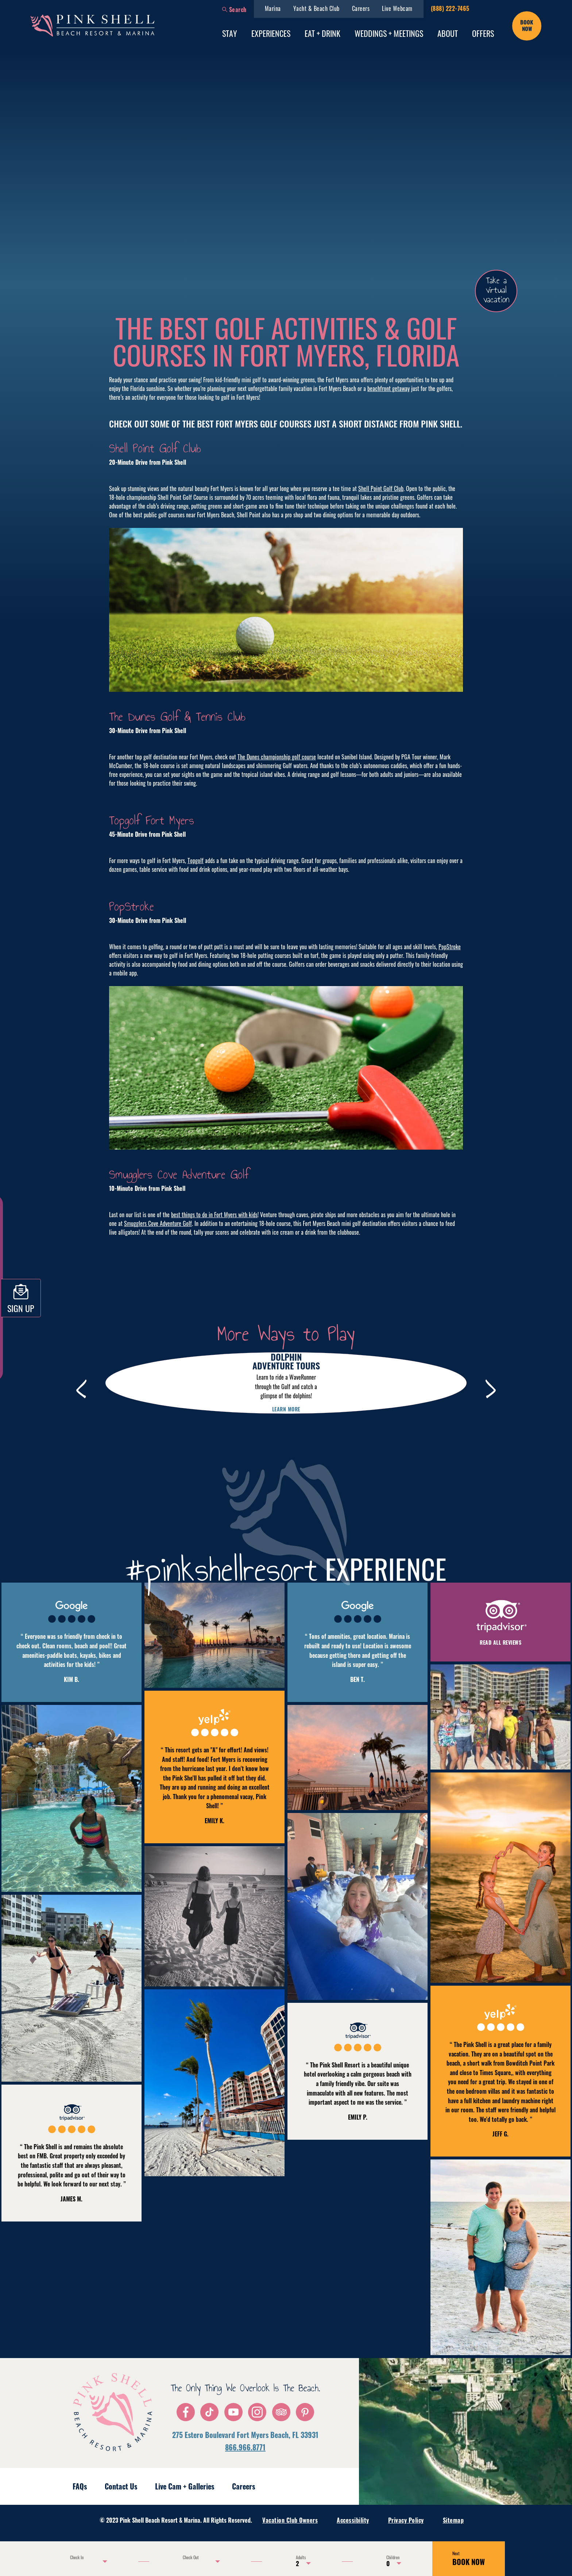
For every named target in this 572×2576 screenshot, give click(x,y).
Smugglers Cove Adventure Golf (158, 1223)
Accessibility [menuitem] (353, 2520)
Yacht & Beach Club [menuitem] (316, 8)
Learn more (286, 1409)
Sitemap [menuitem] (453, 2520)
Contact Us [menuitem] (121, 2486)
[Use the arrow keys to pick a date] (87, 2561)
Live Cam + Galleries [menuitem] (184, 2486)
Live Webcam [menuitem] (397, 8)
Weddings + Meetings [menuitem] (389, 33)
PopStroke (449, 946)
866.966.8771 (245, 2447)
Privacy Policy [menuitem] (406, 2520)
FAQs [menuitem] (80, 2486)
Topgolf (196, 860)
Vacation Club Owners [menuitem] (290, 2520)
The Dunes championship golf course (276, 756)
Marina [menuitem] (273, 8)
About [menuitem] (447, 33)
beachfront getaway (388, 388)
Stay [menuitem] (229, 33)
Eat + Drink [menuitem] (322, 33)
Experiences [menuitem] (270, 33)
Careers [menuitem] (361, 8)
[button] (234, 9)
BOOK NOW (468, 2558)
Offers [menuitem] (483, 33)
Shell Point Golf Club (380, 488)
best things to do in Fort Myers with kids (214, 1214)
